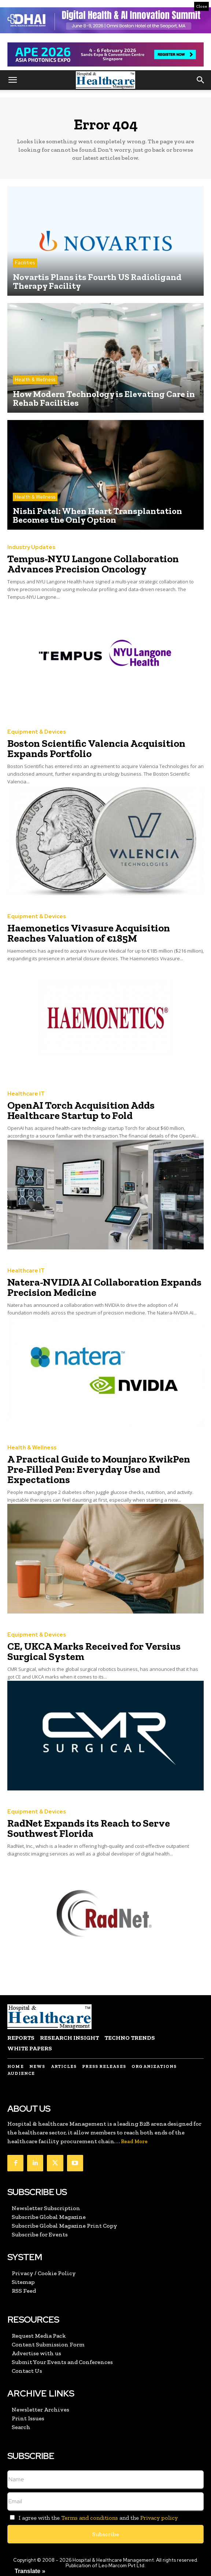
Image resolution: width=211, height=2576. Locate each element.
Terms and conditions (89, 2517)
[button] (12, 80)
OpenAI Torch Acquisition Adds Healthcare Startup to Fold (81, 1110)
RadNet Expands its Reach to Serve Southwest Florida (88, 1828)
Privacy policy (159, 2517)
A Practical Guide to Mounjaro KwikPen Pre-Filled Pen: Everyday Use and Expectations (98, 1469)
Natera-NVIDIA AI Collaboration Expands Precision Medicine (104, 1287)
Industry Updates (31, 547)
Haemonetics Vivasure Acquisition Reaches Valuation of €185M (88, 933)
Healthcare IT (26, 1094)
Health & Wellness (35, 380)
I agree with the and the (92, 2517)
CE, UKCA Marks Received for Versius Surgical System (94, 1651)
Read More (134, 2141)
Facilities (25, 263)
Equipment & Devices (36, 732)
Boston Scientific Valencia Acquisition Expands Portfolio (96, 748)
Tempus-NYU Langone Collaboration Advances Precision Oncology (93, 564)
